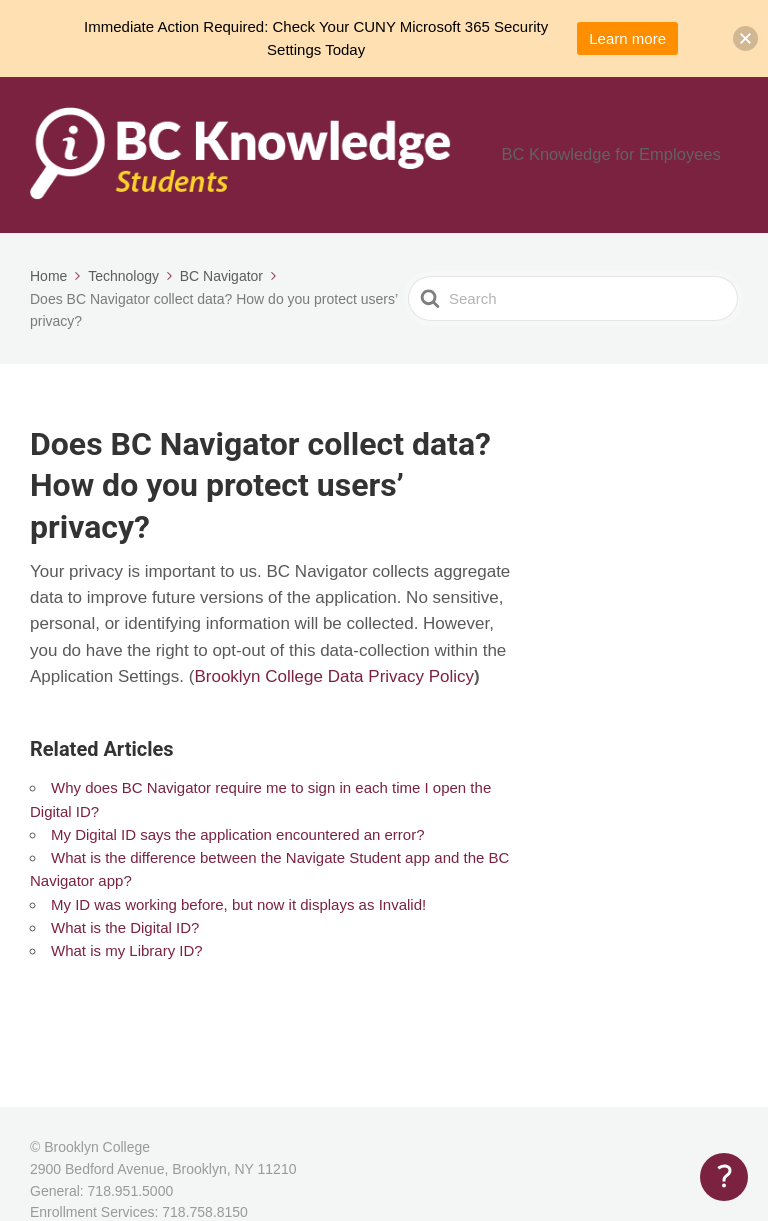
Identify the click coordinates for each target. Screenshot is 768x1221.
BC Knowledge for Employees (630, 158)
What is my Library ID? (127, 959)
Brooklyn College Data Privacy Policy (334, 685)
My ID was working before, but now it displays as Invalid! (238, 912)
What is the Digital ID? (125, 935)
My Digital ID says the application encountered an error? (238, 842)
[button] (745, 38)
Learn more (627, 38)
